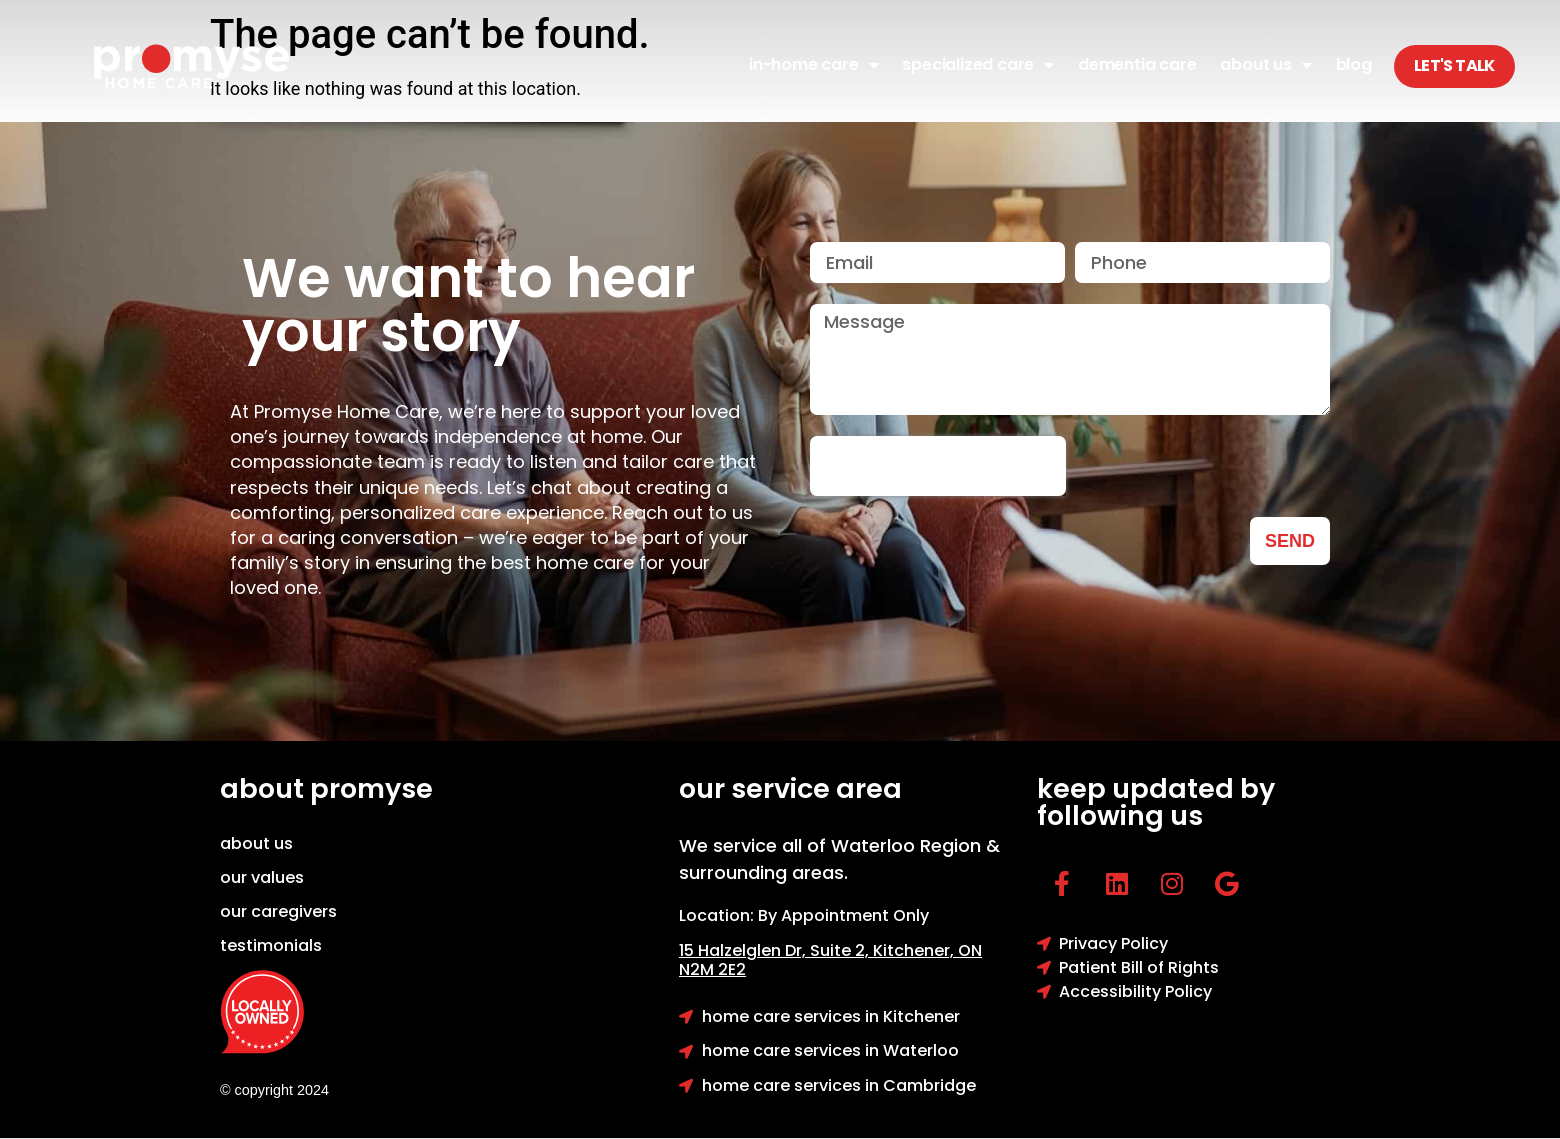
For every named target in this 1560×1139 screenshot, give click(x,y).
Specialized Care (978, 65)
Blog (1354, 64)
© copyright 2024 (274, 1090)
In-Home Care (813, 65)
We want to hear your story (468, 305)
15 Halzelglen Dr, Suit (776, 950)
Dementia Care (1137, 64)
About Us (1265, 65)
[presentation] (938, 466)
